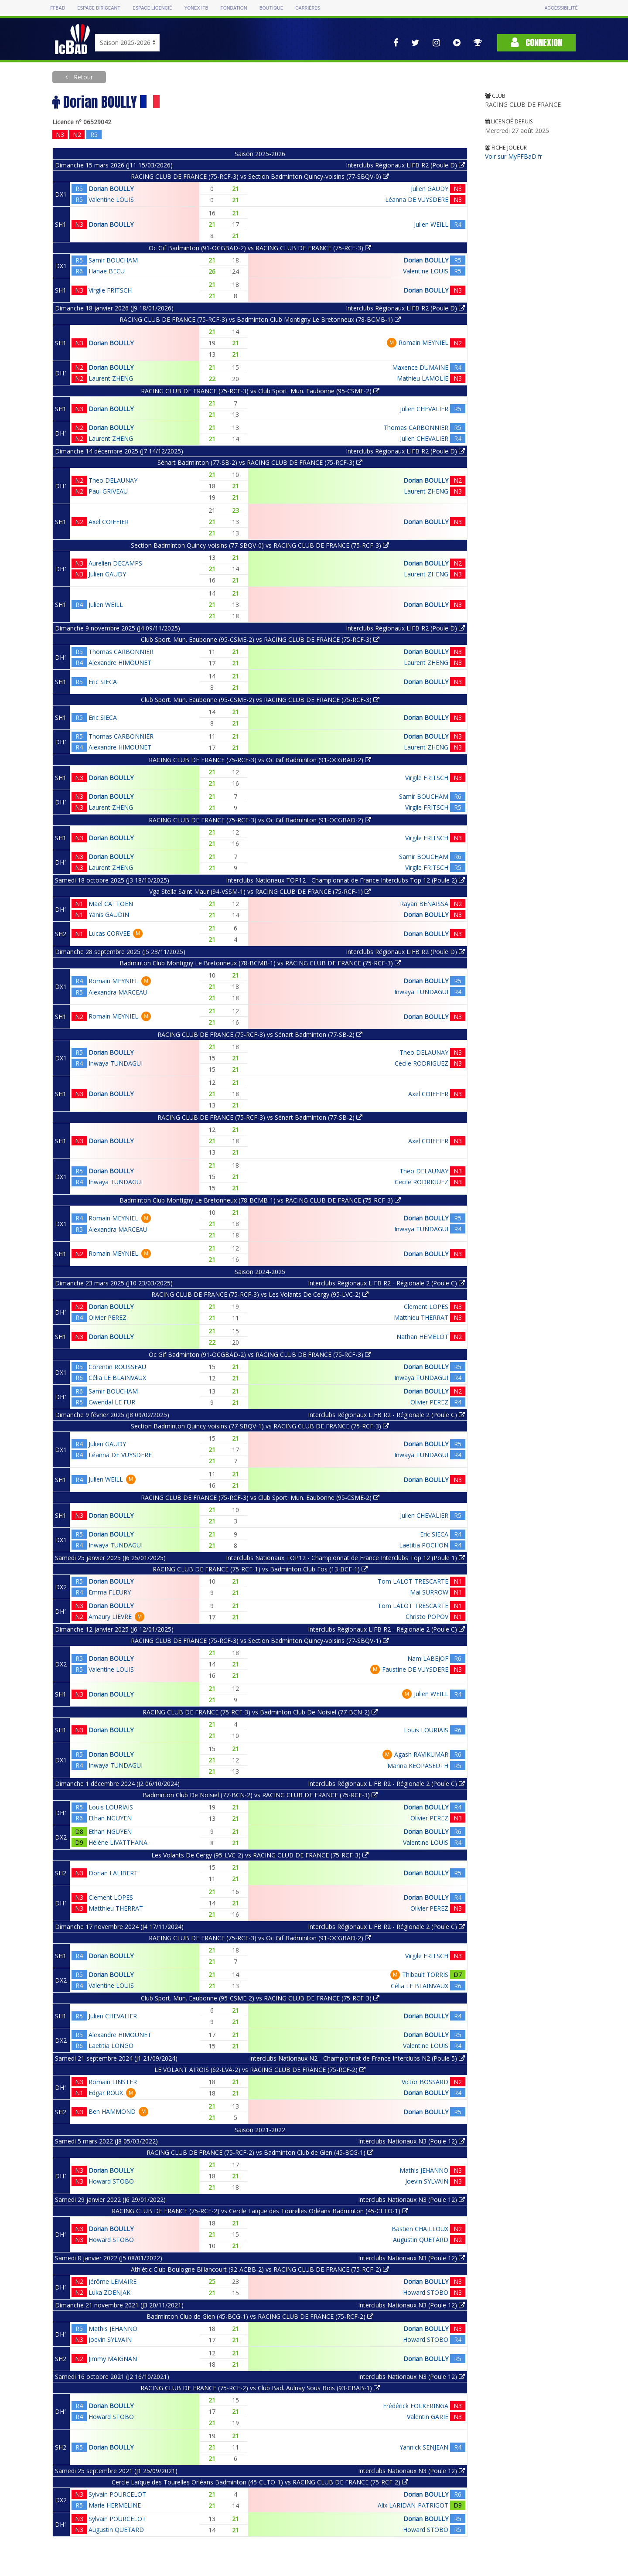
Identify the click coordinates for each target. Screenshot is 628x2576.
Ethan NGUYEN (110, 1818)
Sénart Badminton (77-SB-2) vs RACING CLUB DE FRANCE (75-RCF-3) (259, 462)
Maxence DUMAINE (420, 367)
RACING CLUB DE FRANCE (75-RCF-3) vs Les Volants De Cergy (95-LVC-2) (260, 1294)
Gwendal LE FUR (112, 1402)
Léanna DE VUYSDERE (416, 199)
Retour (82, 77)
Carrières (307, 8)
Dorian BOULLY (111, 188)
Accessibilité (560, 8)
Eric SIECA (103, 682)
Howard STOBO (111, 2181)
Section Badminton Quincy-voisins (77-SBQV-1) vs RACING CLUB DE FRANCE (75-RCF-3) (260, 1426)
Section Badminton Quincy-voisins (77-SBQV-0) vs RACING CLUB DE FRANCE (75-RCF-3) (260, 545)
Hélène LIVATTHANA (118, 1842)
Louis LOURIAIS (426, 1730)
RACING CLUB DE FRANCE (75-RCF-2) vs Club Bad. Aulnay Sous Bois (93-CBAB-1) (260, 2388)
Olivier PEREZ (107, 1317)
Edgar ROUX (106, 2093)
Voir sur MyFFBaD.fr (513, 156)
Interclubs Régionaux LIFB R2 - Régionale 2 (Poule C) (386, 1283)
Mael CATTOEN (111, 904)
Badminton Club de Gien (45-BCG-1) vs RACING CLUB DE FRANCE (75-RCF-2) (260, 2316)
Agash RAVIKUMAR (421, 1754)
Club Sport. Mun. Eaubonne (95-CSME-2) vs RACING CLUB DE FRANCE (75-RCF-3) (260, 639)
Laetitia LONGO (111, 2045)
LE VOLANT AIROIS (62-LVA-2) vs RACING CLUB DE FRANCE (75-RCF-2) (259, 2069)
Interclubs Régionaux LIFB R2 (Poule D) (405, 165)
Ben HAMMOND (112, 2111)
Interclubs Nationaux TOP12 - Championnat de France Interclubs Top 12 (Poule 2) (345, 880)
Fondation (233, 8)
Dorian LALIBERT (113, 1873)
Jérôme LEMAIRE (113, 2281)
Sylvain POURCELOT (117, 2494)
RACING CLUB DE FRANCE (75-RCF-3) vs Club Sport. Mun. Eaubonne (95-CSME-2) (260, 391)
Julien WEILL (431, 224)
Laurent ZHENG (111, 378)
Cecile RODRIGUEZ (421, 1063)
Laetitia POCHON (423, 1545)
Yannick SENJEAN (423, 2447)
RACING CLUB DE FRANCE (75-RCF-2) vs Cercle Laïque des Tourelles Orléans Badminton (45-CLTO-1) (260, 2211)
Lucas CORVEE (109, 933)
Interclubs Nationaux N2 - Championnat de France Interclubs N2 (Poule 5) (357, 2058)
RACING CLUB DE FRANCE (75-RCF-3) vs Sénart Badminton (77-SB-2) (259, 1034)
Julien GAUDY (429, 188)
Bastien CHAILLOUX (420, 2229)
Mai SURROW (429, 1592)
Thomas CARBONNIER (415, 427)
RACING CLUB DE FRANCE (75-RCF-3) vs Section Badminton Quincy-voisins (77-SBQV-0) (260, 176)
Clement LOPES (426, 1306)
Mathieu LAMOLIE (422, 378)
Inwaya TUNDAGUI (421, 992)
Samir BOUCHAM (113, 260)
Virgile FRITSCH (110, 290)
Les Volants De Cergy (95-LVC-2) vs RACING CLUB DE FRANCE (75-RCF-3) (260, 1855)
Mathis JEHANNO (423, 2170)
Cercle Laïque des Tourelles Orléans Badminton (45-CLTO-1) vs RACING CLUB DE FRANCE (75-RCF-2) (260, 2482)
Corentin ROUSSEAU (117, 1367)
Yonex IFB (196, 8)
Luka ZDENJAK (109, 2292)
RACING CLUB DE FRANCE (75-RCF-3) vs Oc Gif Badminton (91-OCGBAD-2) (260, 760)
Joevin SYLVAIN (426, 2181)
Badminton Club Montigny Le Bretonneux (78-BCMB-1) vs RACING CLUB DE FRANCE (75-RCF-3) (260, 963)
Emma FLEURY (110, 1592)
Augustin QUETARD (420, 2239)
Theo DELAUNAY (113, 480)
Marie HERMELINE (115, 2505)
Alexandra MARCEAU (118, 992)
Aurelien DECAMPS (115, 563)
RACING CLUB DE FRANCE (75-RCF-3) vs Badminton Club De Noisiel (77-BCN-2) (260, 1712)
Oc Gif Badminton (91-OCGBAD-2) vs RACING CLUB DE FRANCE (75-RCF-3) (260, 248)
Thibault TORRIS (425, 1974)
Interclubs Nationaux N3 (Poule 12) (411, 2141)
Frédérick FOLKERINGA (415, 2406)
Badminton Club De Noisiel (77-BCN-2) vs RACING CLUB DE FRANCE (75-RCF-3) (260, 1795)
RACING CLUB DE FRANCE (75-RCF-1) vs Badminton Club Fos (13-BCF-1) (260, 1569)
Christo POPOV (427, 1616)
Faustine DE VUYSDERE (415, 1669)
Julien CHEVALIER (424, 409)
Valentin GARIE (427, 2416)
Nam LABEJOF (427, 1658)
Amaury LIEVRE (110, 1616)
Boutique (271, 8)
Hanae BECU (107, 271)
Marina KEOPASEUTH (417, 1766)
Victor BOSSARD (425, 2082)
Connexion (536, 42)
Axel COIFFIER (109, 522)
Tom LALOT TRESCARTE (413, 1581)
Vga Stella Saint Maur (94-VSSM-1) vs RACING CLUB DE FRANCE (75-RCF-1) (260, 891)
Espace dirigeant (98, 8)
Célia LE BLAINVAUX (117, 1377)
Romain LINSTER (113, 2082)
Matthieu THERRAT (421, 1317)
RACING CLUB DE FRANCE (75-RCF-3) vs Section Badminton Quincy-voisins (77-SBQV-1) (260, 1640)
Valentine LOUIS (111, 199)
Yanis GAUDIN (109, 914)
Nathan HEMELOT (422, 1336)
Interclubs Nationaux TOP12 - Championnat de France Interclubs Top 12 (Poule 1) (345, 1558)
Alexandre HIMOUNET (120, 662)
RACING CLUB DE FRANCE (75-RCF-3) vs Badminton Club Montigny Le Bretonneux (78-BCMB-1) (260, 319)
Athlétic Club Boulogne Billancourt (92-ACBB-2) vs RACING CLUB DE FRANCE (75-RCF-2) (260, 2269)
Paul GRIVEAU (108, 491)
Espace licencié (152, 8)
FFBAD (57, 8)
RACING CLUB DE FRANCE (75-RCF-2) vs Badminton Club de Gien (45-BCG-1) (260, 2152)
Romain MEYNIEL (423, 342)
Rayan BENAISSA (424, 904)
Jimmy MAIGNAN (113, 2359)
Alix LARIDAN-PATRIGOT (413, 2505)
